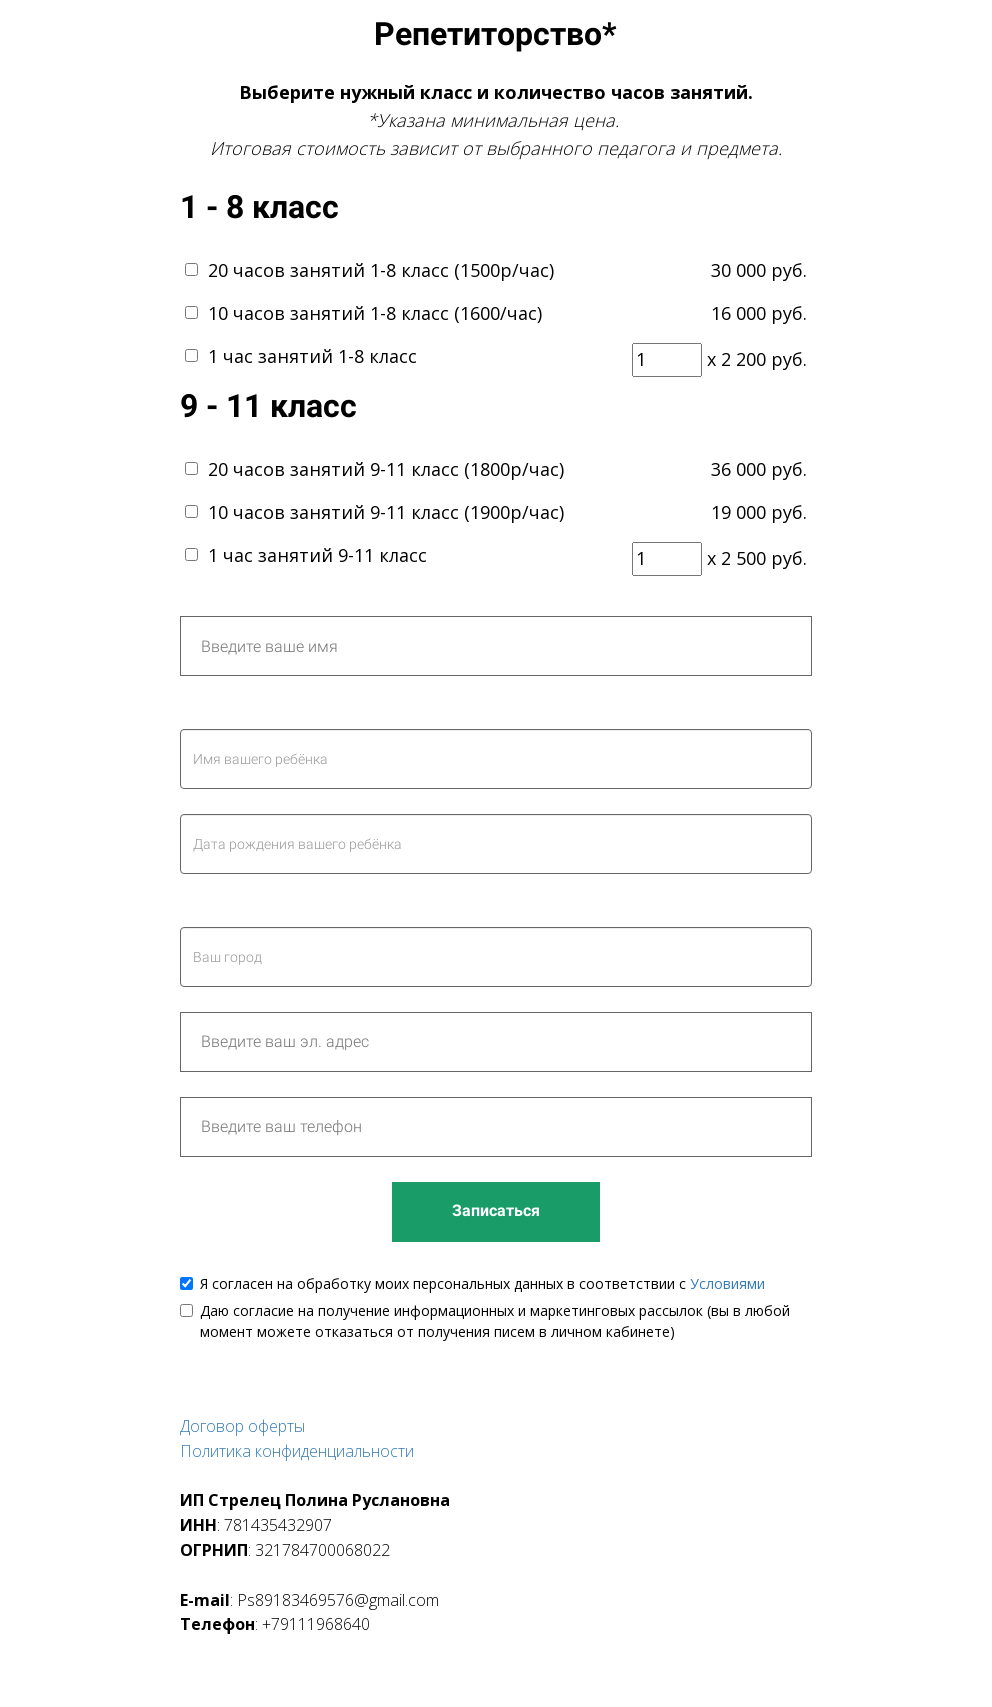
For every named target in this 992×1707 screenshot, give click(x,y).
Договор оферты (242, 1426)
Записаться (496, 1210)
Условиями (727, 1283)
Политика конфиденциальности (297, 1451)
